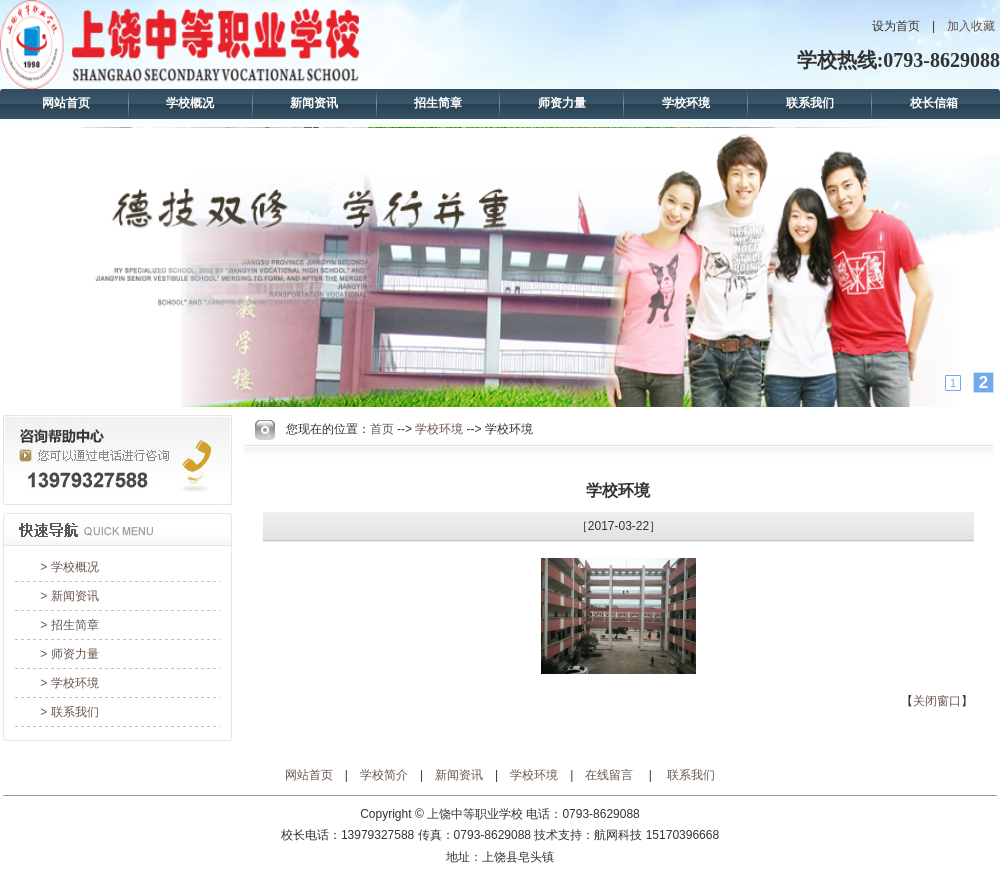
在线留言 (609, 775)
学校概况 (190, 103)
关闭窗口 (937, 701)
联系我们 (810, 103)
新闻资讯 (314, 103)
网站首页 (66, 103)
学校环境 (686, 103)
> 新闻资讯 (69, 596)
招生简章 (438, 103)
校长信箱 (934, 103)
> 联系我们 (69, 712)
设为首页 (896, 26)
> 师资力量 (69, 654)
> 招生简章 (69, 625)
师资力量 (562, 103)
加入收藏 (971, 26)
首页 (382, 429)
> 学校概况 (69, 567)
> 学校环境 (69, 683)
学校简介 (384, 775)
